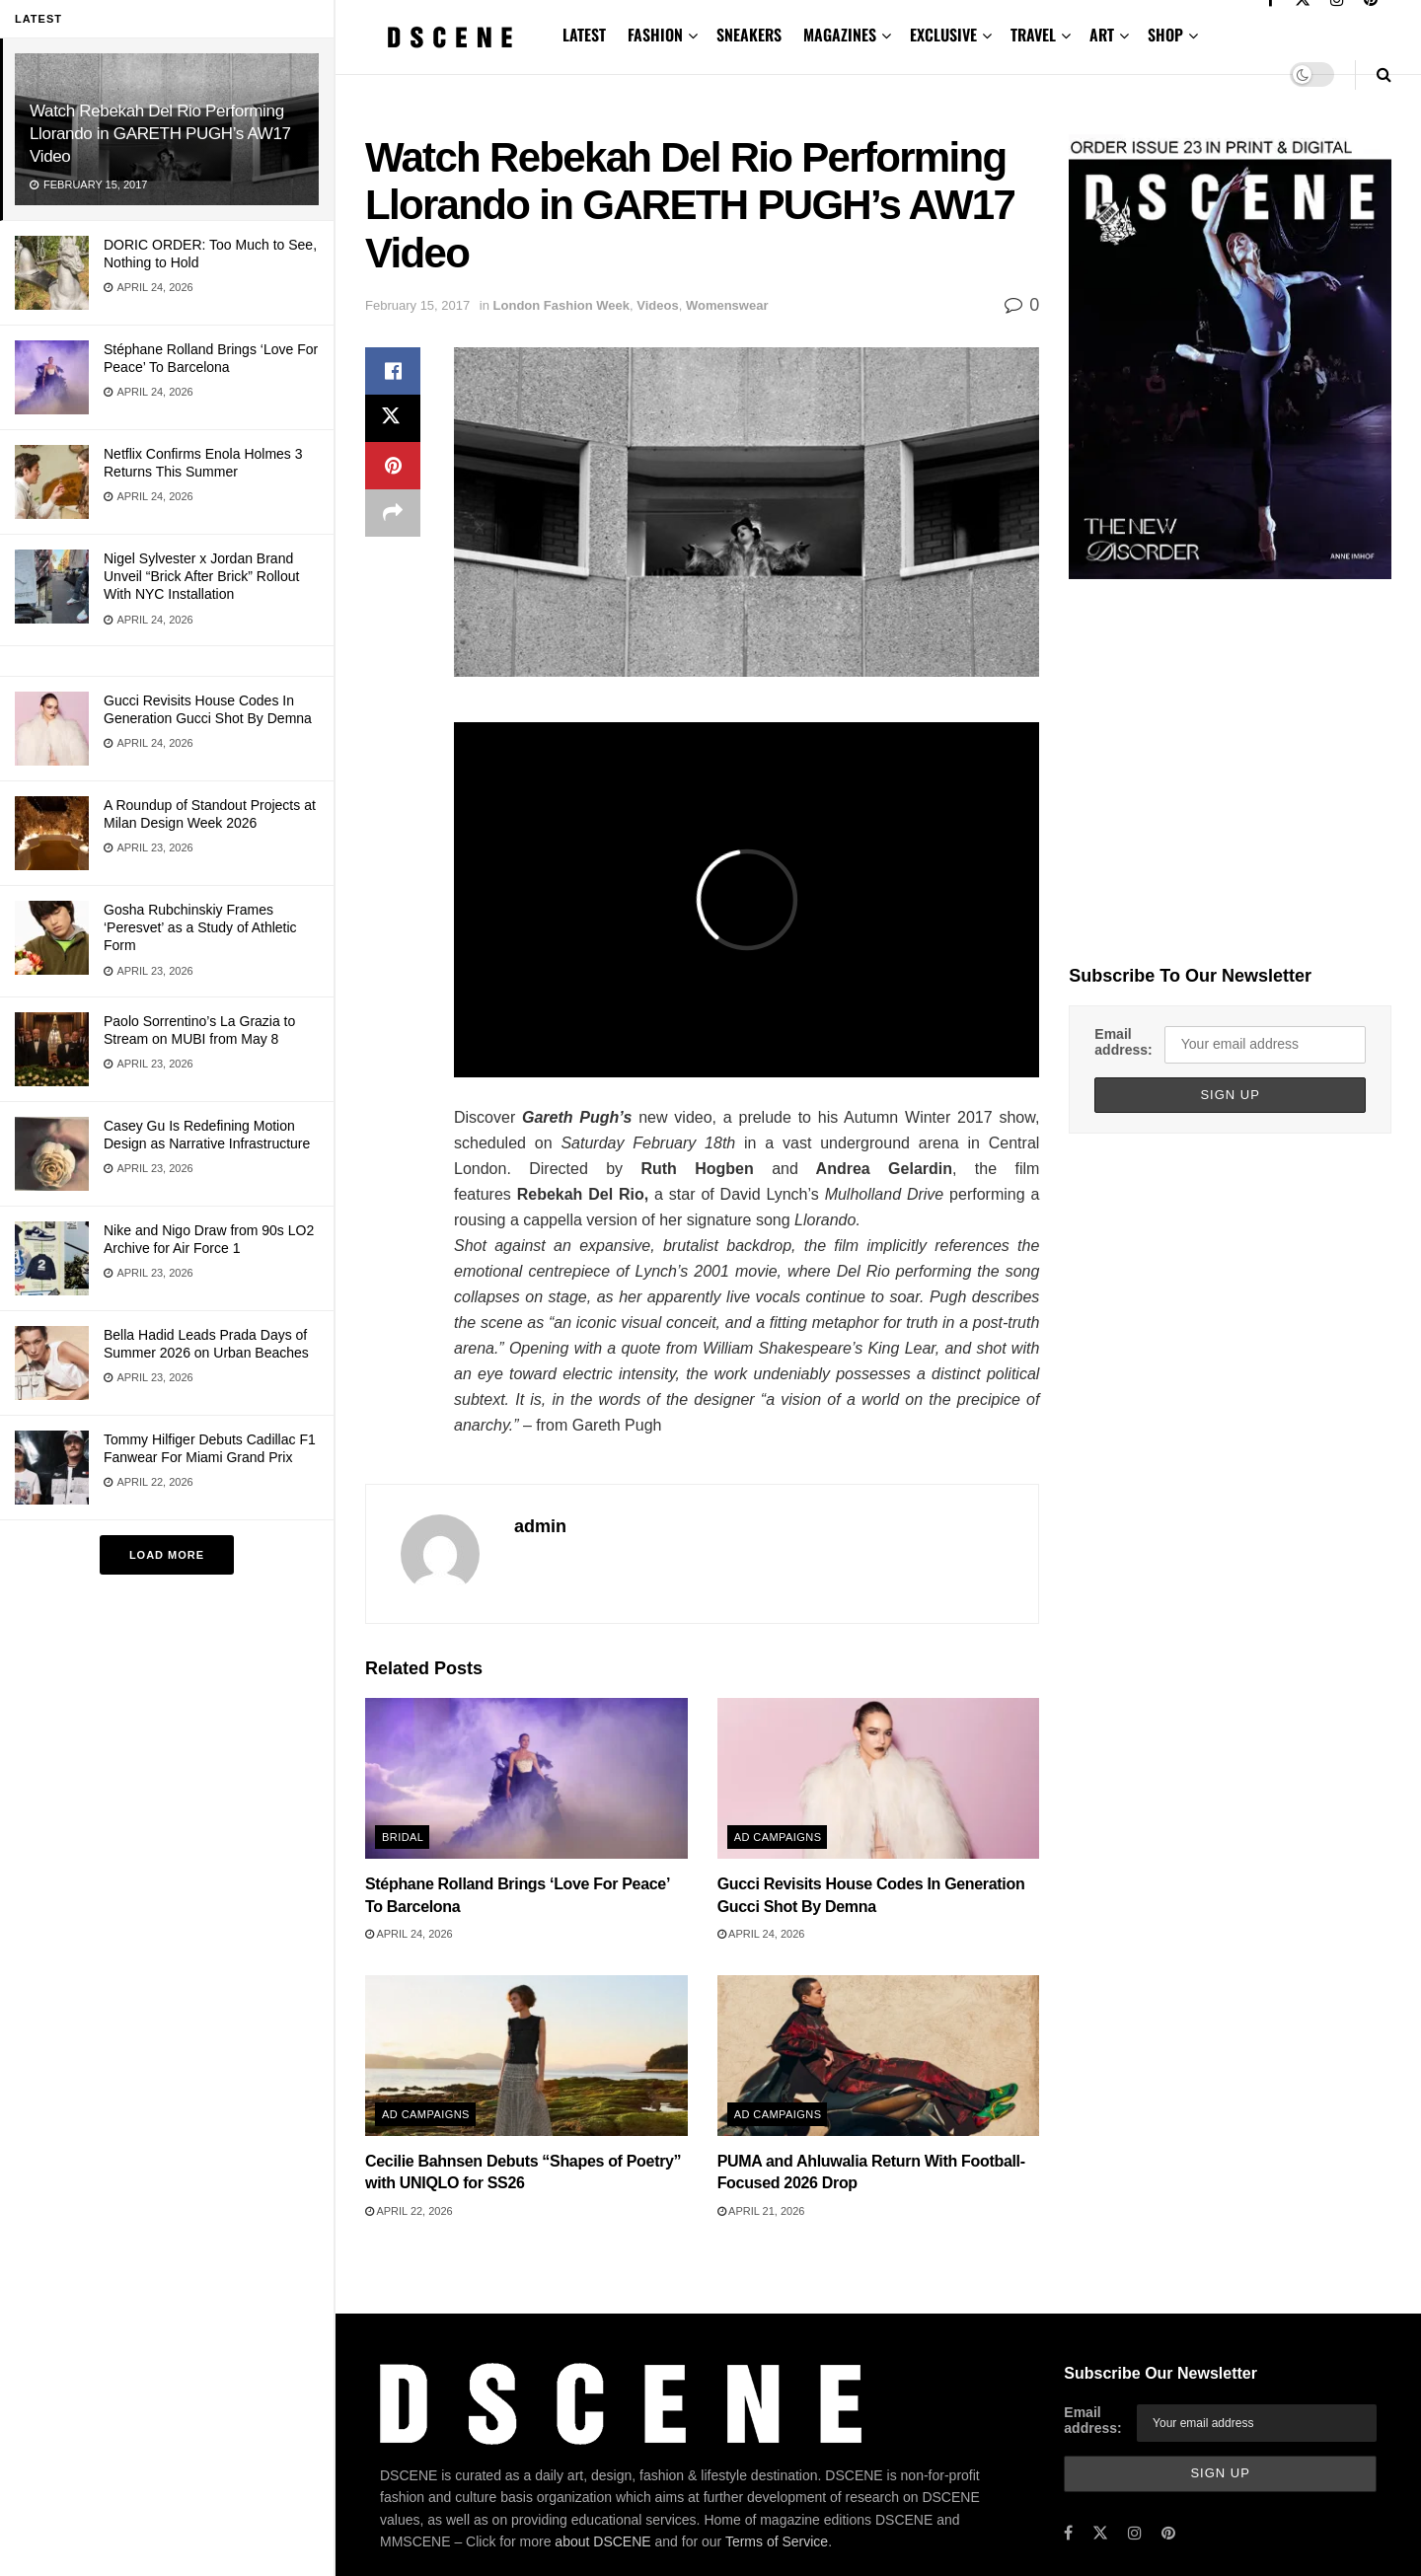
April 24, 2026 (409, 1934)
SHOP (1165, 34)
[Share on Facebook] (392, 371)
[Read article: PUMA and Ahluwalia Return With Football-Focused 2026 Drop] (878, 2055)
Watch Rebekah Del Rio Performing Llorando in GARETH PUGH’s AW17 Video (160, 134)
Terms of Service (776, 2541)
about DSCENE (602, 2541)
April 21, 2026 (761, 2211)
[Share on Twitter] (392, 418)
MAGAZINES (839, 34)
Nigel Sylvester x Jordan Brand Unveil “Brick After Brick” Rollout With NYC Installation (201, 576)
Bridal (402, 1837)
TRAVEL (1033, 34)
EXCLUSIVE (943, 34)
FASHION (655, 34)
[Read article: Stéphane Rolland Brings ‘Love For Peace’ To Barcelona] (526, 1778)
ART (1101, 34)
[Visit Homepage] (450, 37)
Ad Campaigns (778, 1837)
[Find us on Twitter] (1100, 2533)
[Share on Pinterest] (392, 465)
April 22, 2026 (409, 2211)
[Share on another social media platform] (392, 513)
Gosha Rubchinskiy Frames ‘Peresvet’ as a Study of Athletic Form (200, 927)
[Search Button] (1384, 74)
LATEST (584, 34)
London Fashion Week (561, 305)
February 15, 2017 (417, 305)
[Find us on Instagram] (1135, 2533)
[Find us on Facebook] (1068, 2533)
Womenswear (727, 305)
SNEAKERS (749, 34)
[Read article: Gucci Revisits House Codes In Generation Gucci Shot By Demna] (878, 1778)
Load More (166, 1555)
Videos (657, 305)
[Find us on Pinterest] (1168, 2533)
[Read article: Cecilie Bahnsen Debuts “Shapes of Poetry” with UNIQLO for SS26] (526, 2055)
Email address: (1123, 1042)
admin (540, 1526)
